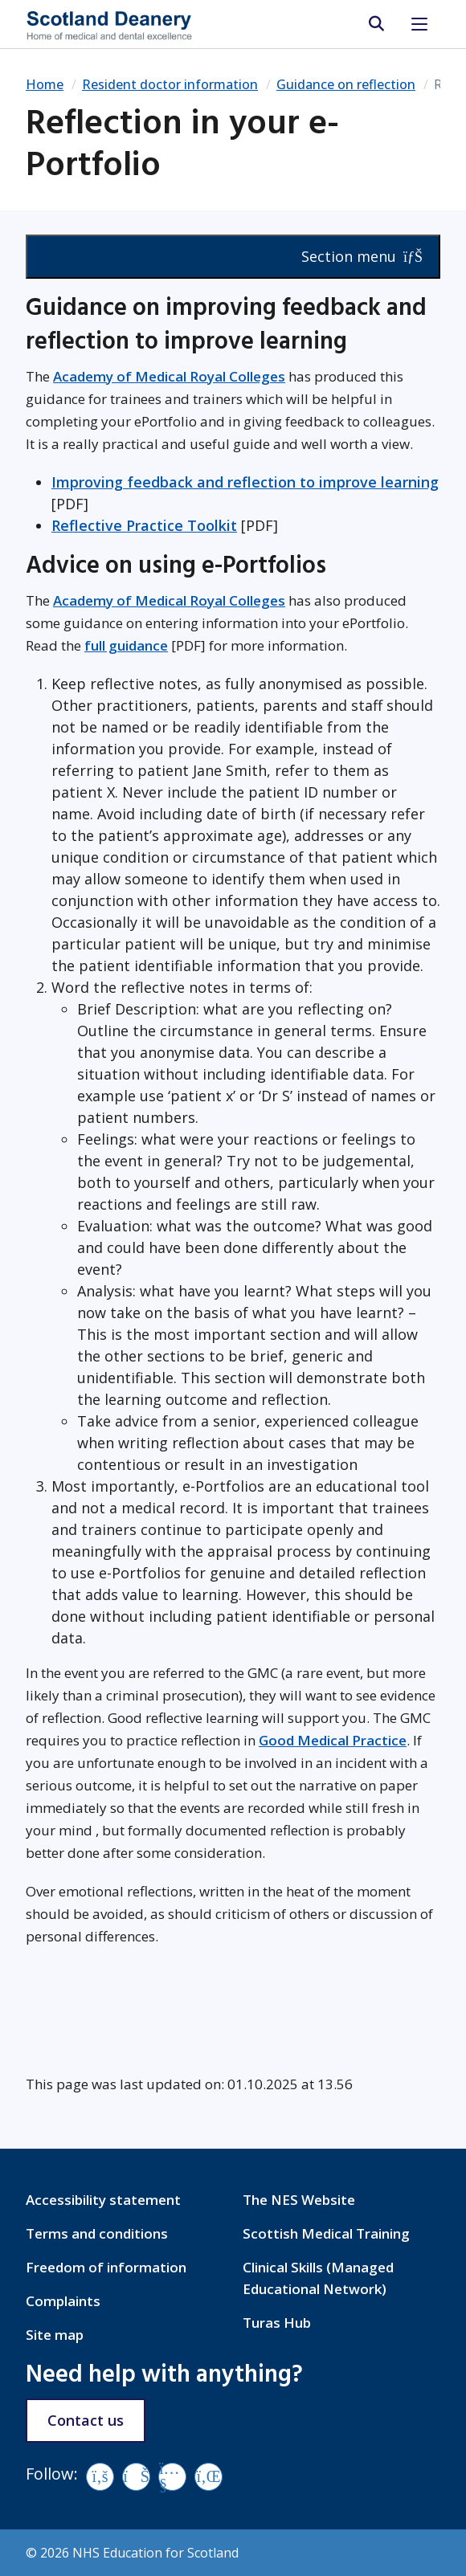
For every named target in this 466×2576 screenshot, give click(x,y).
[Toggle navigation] (419, 24)
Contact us (85, 2420)
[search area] (376, 24)
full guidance (126, 645)
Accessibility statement (103, 2199)
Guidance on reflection (345, 84)
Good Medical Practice (333, 1740)
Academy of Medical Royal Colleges (169, 376)
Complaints (63, 2301)
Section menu (362, 256)
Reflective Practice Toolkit (144, 525)
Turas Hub (277, 2322)
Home (44, 84)
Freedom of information (106, 2267)
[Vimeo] (136, 2477)
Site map (55, 2334)
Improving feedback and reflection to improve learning (245, 482)
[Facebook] (100, 2477)
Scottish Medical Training (326, 2233)
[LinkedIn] (208, 2477)
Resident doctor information (170, 84)
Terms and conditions (97, 2233)
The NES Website (299, 2199)
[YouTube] (172, 2477)
